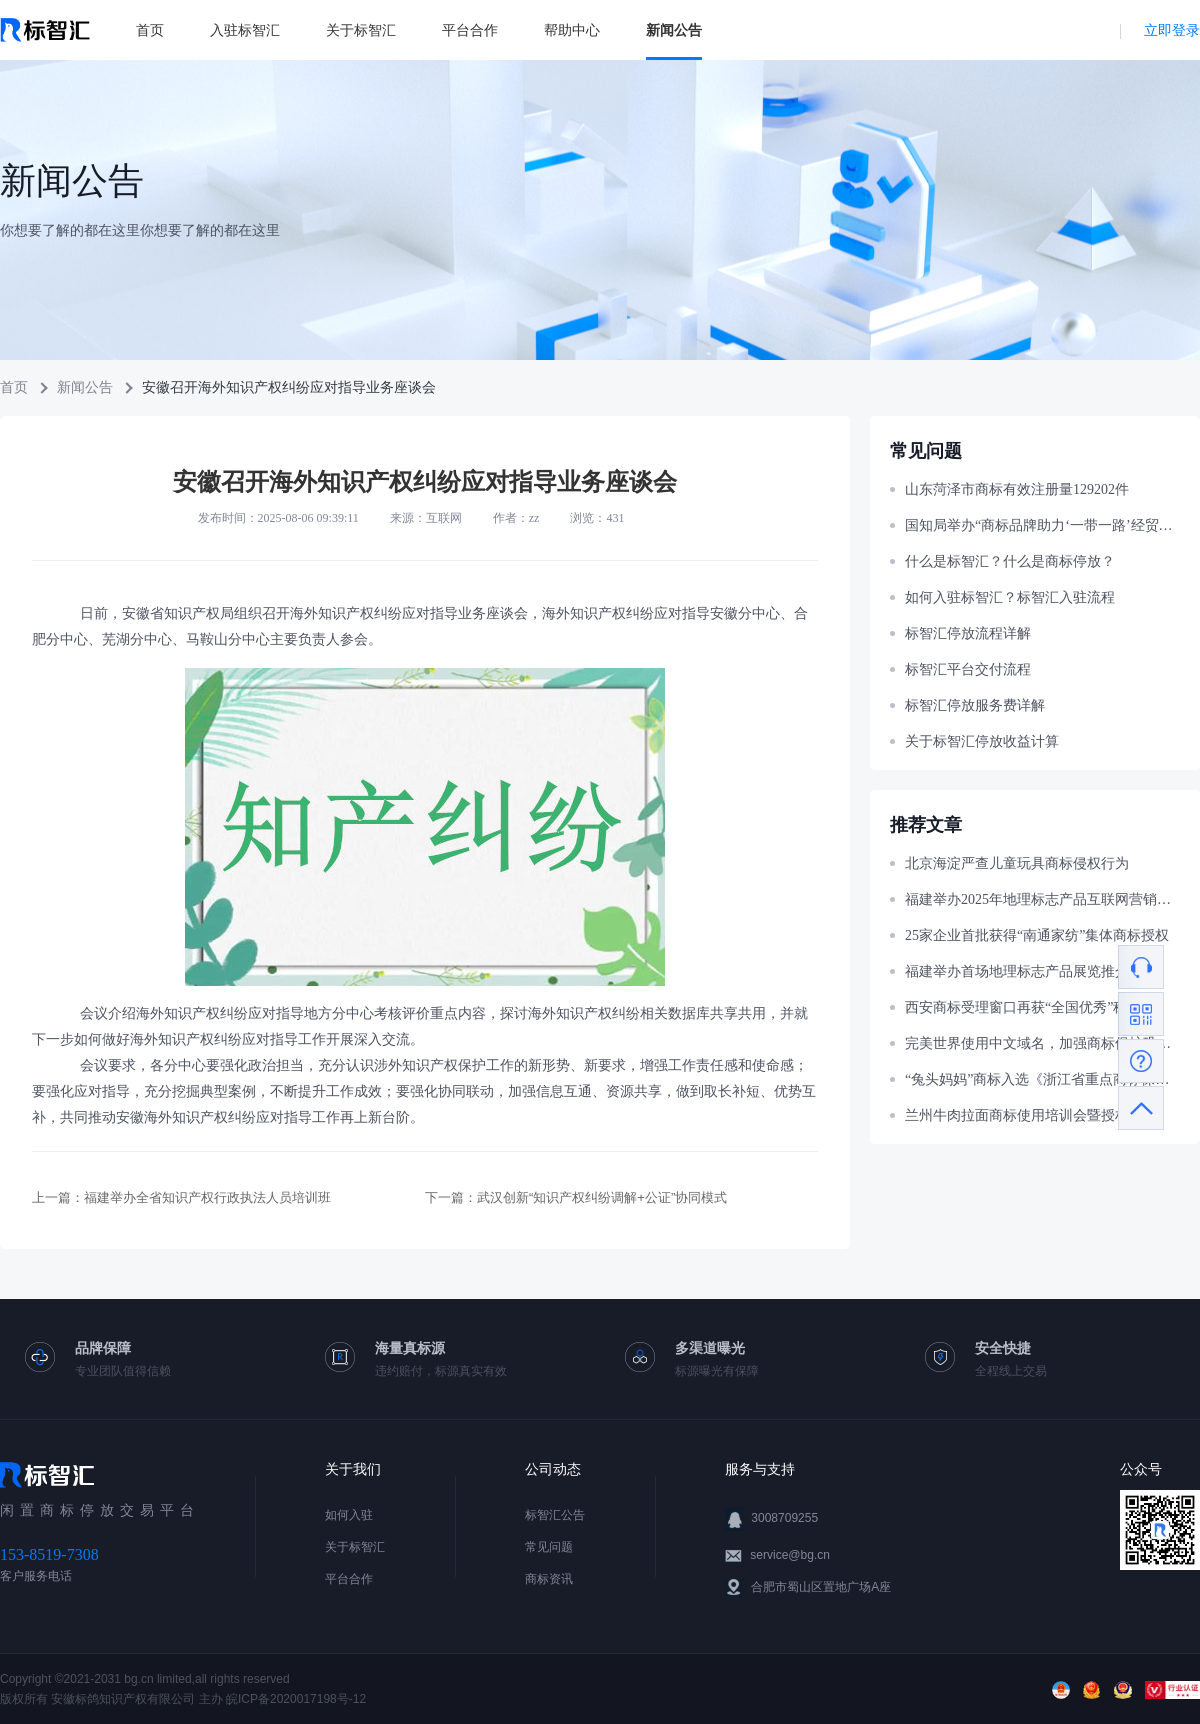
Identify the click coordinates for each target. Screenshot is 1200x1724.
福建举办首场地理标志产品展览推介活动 (1031, 971)
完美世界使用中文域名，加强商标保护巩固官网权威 (1042, 1043)
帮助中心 (572, 30)
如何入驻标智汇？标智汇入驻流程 (1010, 597)
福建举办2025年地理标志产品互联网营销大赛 (1042, 899)
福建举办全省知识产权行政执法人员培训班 (207, 1197)
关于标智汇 (361, 30)
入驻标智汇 (245, 30)
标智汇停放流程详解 (968, 633)
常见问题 (549, 1547)
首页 (150, 30)
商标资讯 (549, 1579)
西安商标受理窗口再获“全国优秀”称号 (1023, 1007)
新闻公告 (674, 30)
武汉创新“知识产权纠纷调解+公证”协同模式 (602, 1197)
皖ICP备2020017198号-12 (296, 1699)
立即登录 (1172, 30)
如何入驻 (349, 1515)
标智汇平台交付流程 (968, 669)
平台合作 (470, 30)
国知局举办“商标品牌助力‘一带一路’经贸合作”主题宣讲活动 (1042, 525)
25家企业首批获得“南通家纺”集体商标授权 (1037, 935)
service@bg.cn (790, 1555)
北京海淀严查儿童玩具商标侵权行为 (1017, 863)
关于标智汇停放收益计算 (982, 741)
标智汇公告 (555, 1515)
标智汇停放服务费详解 (975, 705)
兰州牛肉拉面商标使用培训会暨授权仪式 (1031, 1115)
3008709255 (784, 1518)
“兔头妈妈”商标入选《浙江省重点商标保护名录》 (1042, 1079)
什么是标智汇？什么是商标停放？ (1010, 561)
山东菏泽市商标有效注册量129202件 (1017, 489)
